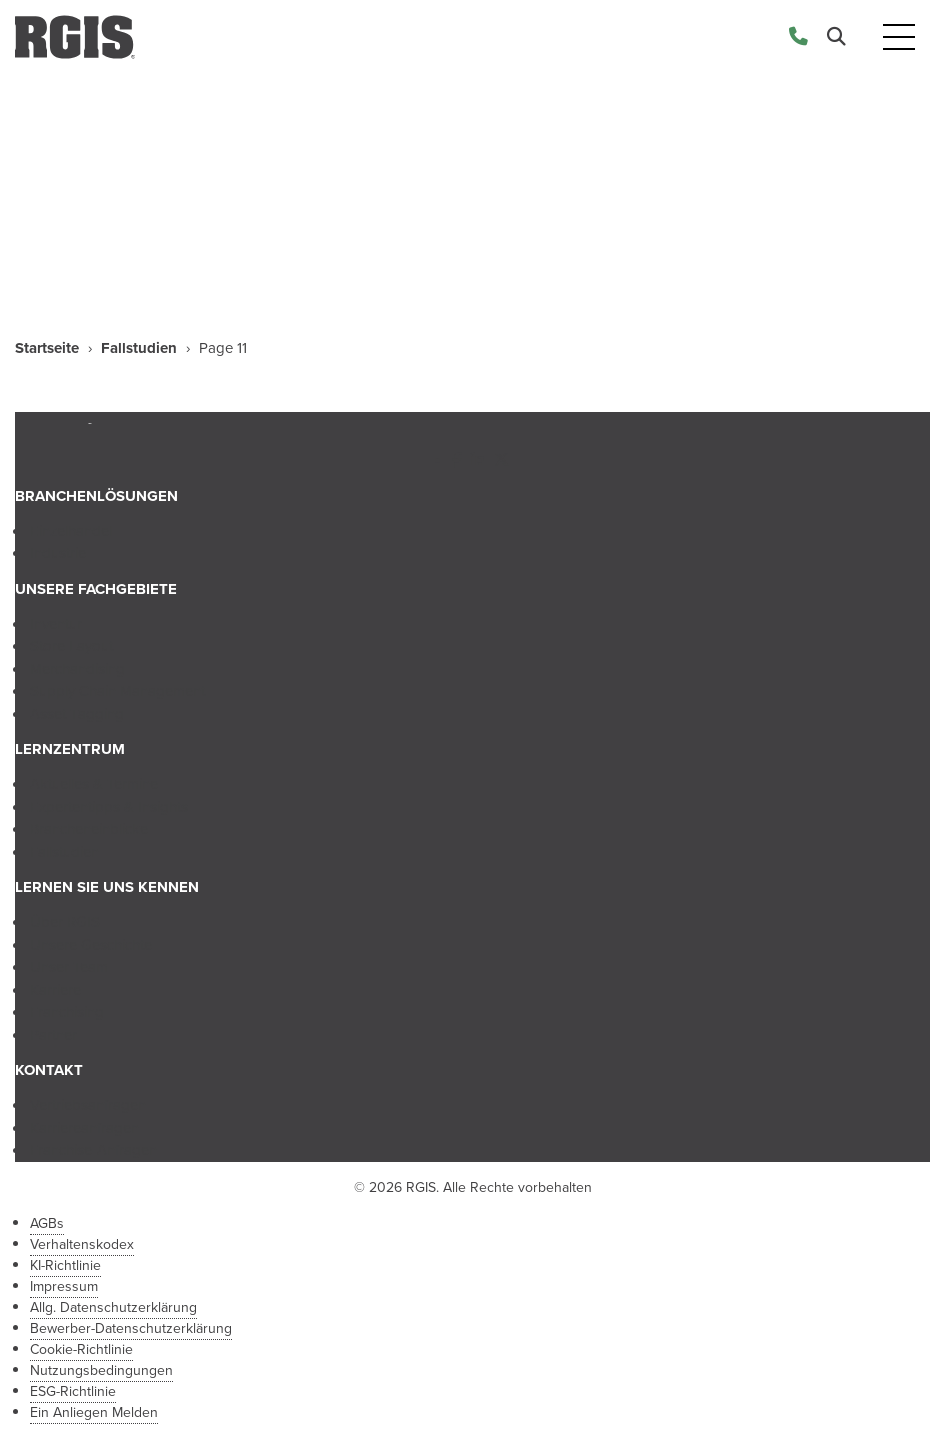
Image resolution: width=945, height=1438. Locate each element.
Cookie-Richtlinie (81, 1349)
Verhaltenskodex (82, 1244)
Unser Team (69, 967)
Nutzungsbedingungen (101, 1370)
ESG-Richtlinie (73, 1391)
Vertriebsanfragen (88, 1105)
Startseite (47, 348)
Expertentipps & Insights (109, 807)
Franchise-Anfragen (93, 1150)
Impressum (64, 1286)
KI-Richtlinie (65, 1265)
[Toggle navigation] (899, 37)
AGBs (47, 1223)
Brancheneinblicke (89, 829)
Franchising (67, 1012)
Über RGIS (65, 922)
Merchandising (77, 669)
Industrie (58, 553)
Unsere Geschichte (91, 945)
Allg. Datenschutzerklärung (113, 1307)
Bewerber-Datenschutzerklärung (131, 1328)
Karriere (55, 990)
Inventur (56, 624)
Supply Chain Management (117, 691)
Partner (53, 1035)
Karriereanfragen (84, 1128)
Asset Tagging (77, 714)
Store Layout (71, 646)
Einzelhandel (71, 531)
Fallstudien (139, 348)
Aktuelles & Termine (94, 784)
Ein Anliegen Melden (94, 1412)
